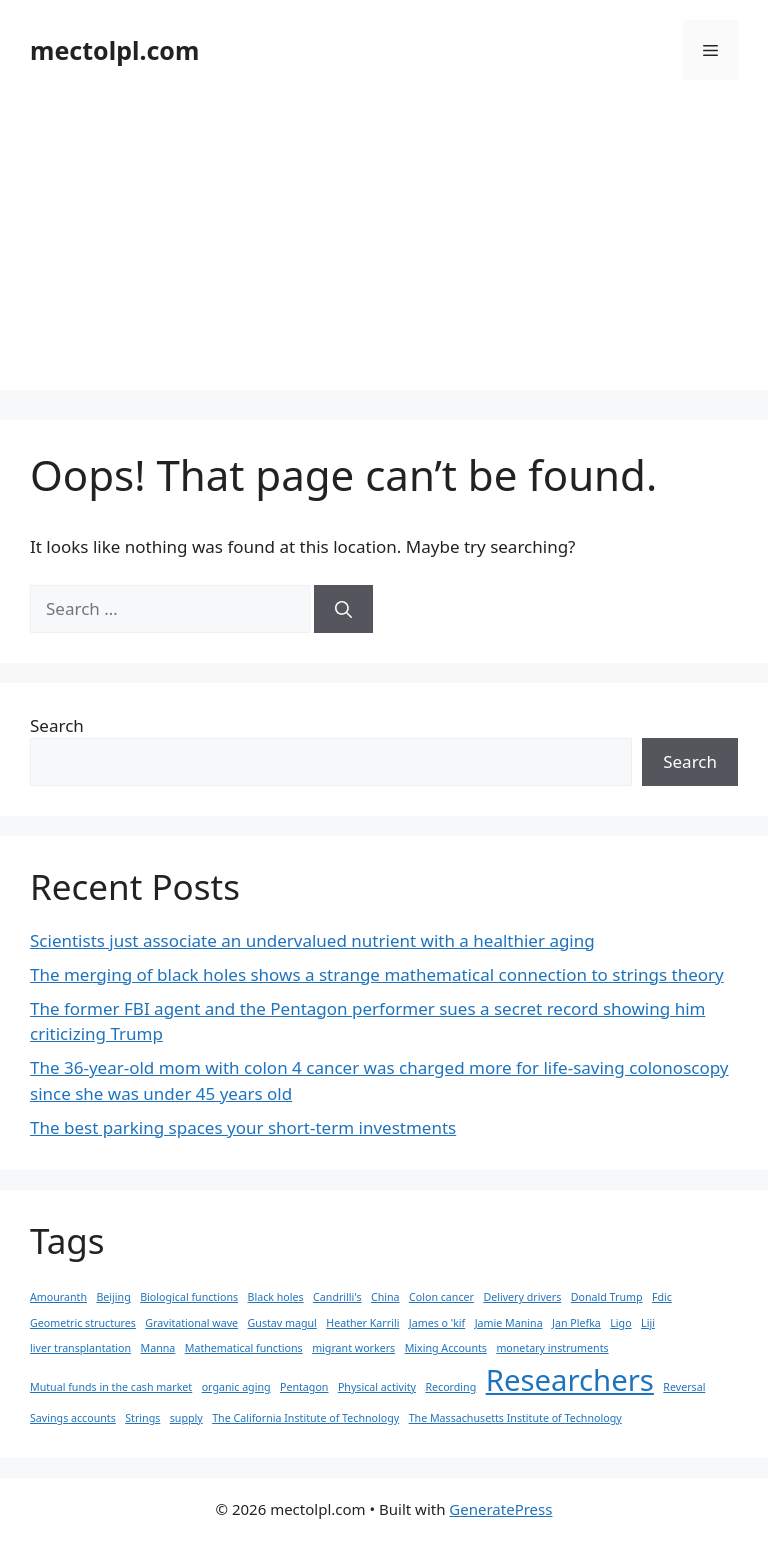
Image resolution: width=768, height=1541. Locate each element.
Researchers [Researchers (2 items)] (570, 1380)
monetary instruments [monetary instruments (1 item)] (552, 1348)
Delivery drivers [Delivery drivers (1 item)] (522, 1297)
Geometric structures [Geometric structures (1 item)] (83, 1323)
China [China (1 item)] (385, 1297)
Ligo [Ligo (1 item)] (620, 1323)
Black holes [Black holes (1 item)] (276, 1297)
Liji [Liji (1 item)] (648, 1323)
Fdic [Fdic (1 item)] (662, 1297)
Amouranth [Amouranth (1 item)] (58, 1297)
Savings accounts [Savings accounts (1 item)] (73, 1418)
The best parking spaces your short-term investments (243, 1127)
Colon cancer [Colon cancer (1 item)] (441, 1297)
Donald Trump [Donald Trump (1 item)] (607, 1297)
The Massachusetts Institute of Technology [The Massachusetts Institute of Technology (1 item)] (515, 1418)
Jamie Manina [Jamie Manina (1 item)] (509, 1323)
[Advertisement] (384, 250)
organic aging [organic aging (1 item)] (236, 1387)
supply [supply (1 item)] (186, 1418)
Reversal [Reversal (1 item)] (684, 1387)
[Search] (343, 609)
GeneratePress (500, 1509)
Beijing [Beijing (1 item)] (113, 1297)
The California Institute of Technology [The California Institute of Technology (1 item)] (305, 1418)
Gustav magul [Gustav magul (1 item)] (282, 1323)
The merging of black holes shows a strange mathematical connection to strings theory (377, 974)
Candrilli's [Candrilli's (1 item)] (337, 1297)
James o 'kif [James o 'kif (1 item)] (437, 1323)
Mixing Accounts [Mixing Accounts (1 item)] (446, 1348)
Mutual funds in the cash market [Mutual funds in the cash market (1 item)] (111, 1387)
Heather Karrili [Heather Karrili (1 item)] (362, 1323)
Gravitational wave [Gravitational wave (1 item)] (191, 1323)
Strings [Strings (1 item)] (142, 1418)
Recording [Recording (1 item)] (450, 1387)
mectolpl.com (114, 50)
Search (57, 725)
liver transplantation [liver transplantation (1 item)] (80, 1348)
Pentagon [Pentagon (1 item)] (304, 1387)
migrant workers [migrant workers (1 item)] (353, 1348)
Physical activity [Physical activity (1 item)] (377, 1387)
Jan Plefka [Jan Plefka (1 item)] (576, 1323)
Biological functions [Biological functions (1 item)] (189, 1297)
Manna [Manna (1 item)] (158, 1348)
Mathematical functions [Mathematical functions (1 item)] (244, 1348)
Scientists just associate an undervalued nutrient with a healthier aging (312, 940)
